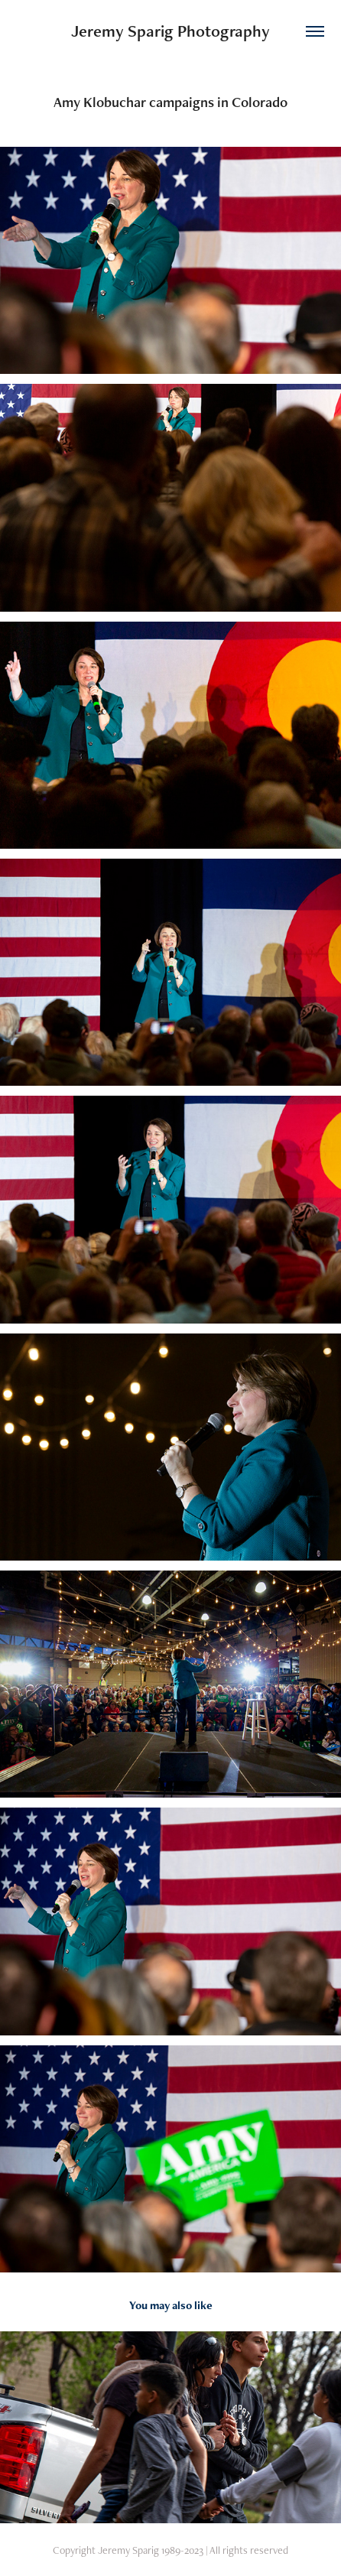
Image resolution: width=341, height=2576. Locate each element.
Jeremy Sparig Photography (170, 31)
